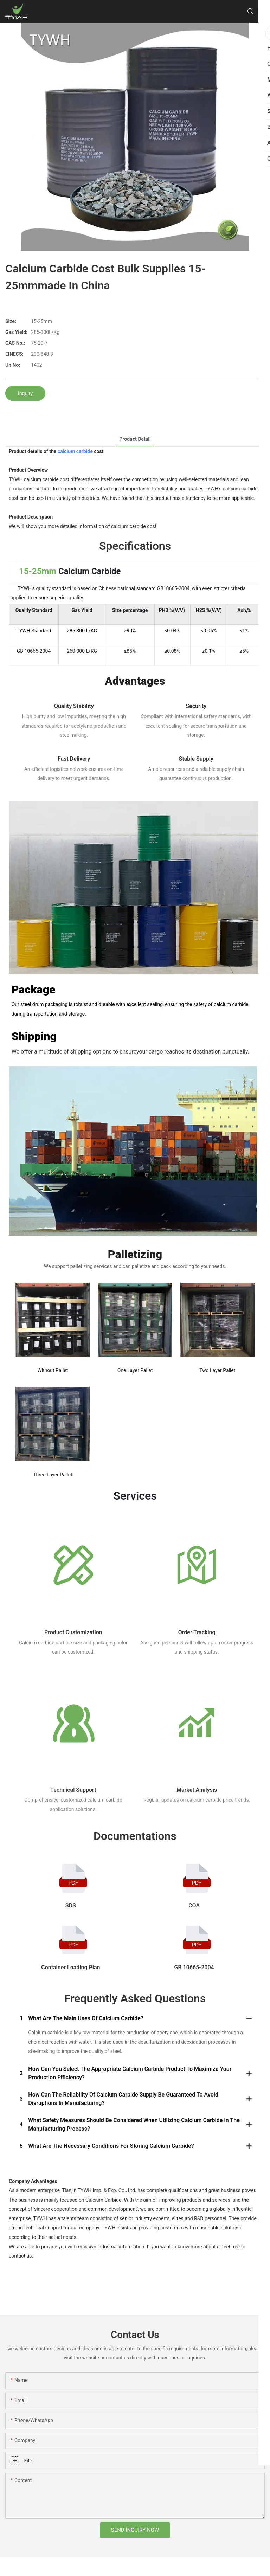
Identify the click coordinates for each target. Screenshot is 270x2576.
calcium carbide (75, 451)
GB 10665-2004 (194, 1967)
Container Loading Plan (70, 1967)
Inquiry (25, 393)
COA (194, 1905)
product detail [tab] (134, 439)
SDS (70, 1905)
